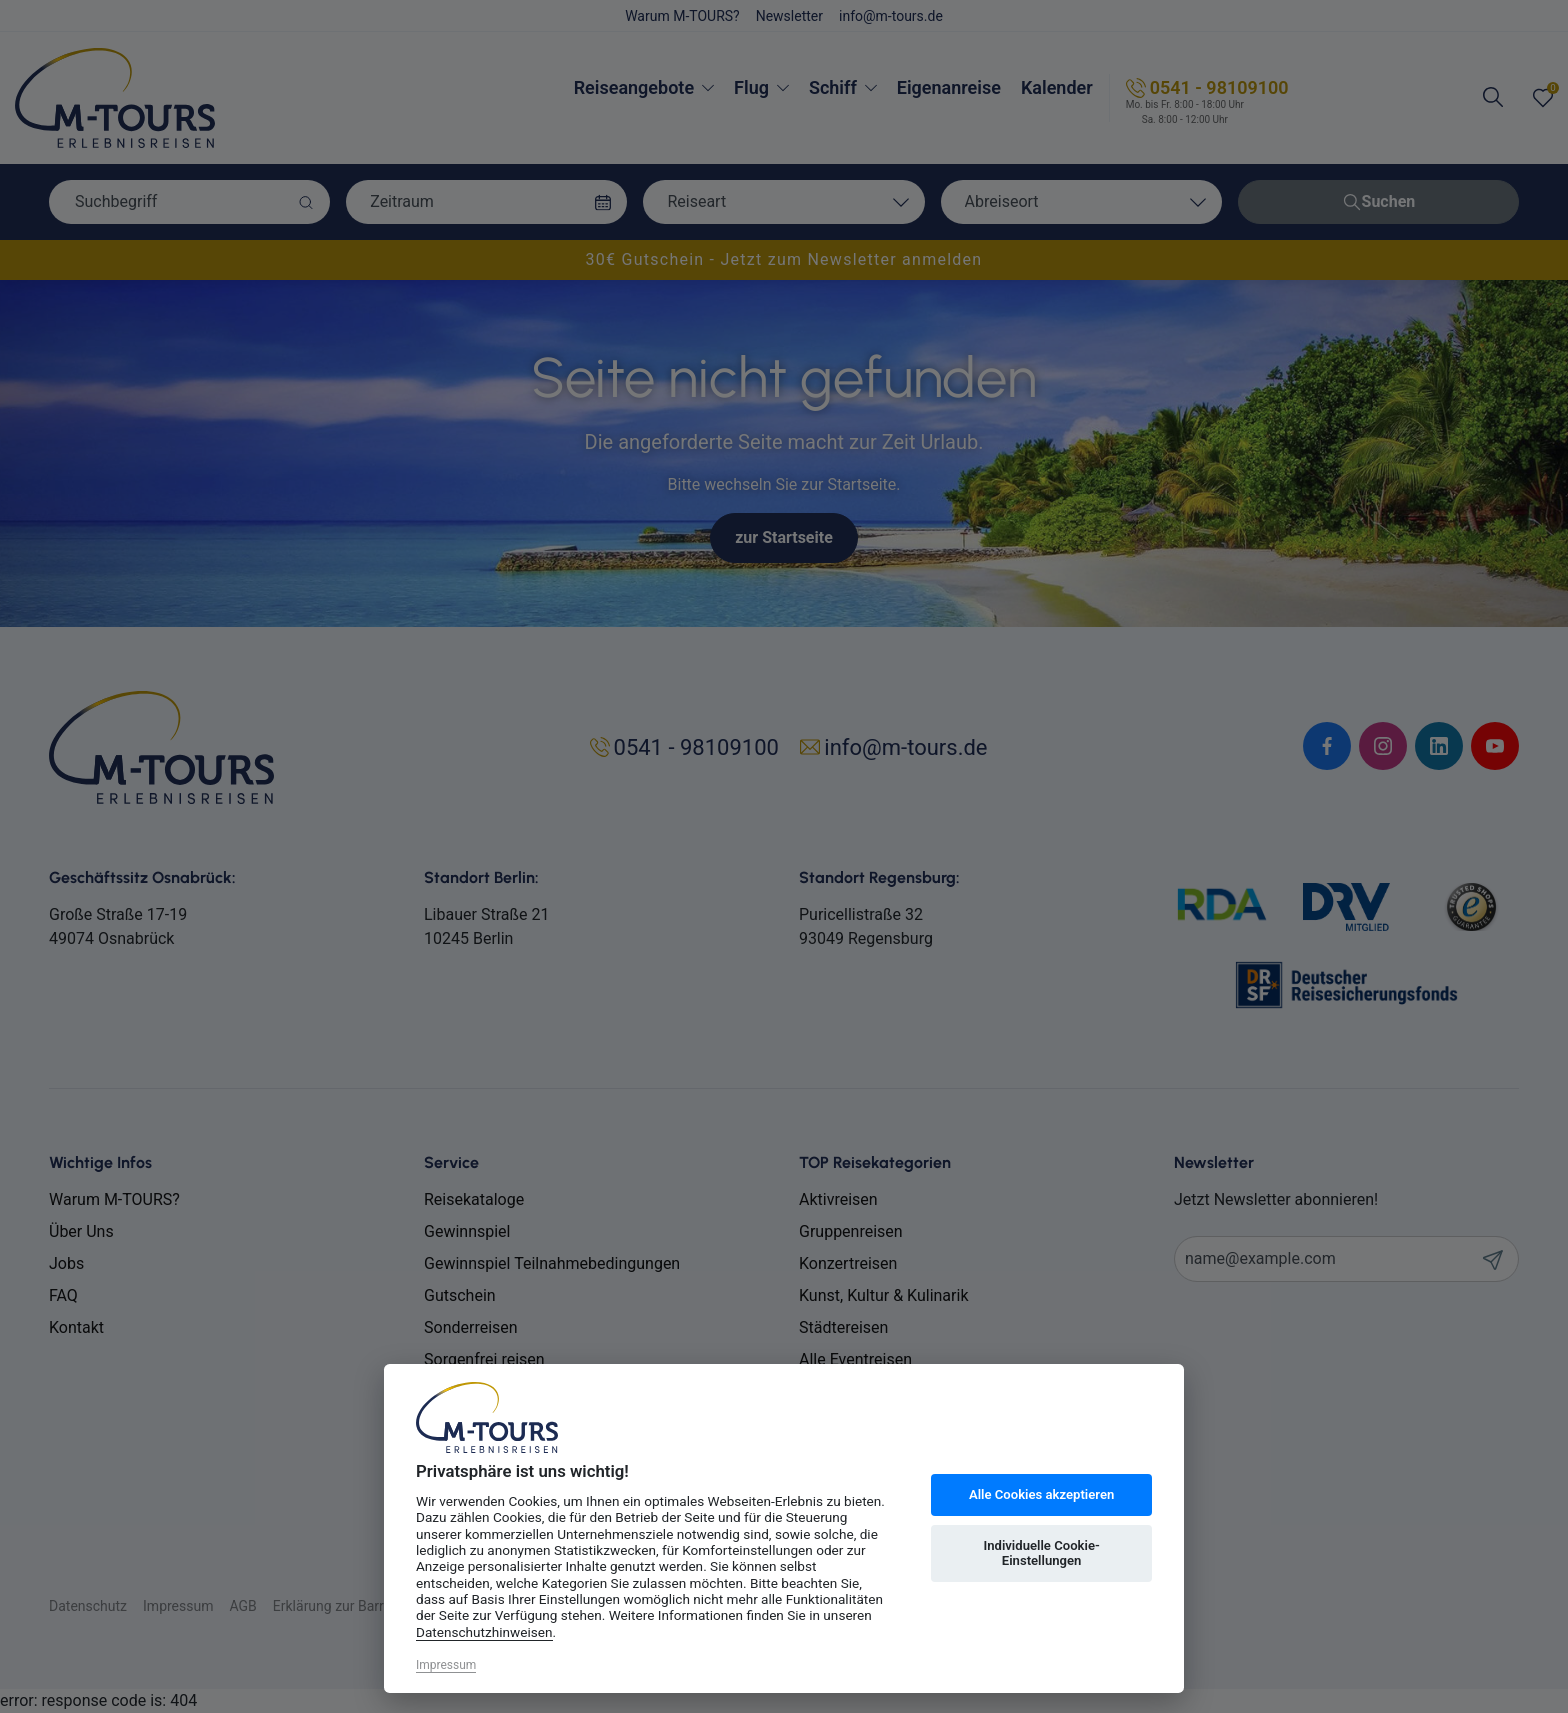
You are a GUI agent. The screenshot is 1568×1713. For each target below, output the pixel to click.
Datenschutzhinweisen (484, 1632)
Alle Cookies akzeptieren (1041, 1494)
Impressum (446, 1665)
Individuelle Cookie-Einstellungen (1041, 1553)
